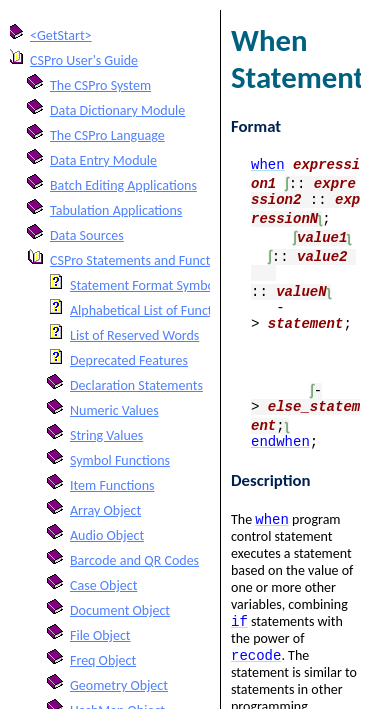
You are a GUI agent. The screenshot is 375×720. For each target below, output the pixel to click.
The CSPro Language (107, 135)
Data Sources (87, 235)
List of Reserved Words (134, 335)
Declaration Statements (136, 385)
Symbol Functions (120, 460)
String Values (106, 435)
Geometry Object (119, 685)
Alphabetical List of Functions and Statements (199, 310)
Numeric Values (114, 410)
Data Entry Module (103, 160)
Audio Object (107, 535)
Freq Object (103, 660)
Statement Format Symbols (147, 285)
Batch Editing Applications (123, 185)
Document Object (120, 610)
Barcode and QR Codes (134, 560)
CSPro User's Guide (84, 60)
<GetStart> (61, 35)
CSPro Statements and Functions (142, 260)
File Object (100, 635)
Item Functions (112, 485)
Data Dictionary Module (117, 110)
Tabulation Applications (116, 210)
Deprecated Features (129, 360)
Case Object (103, 585)
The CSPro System (100, 85)
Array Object (105, 510)
